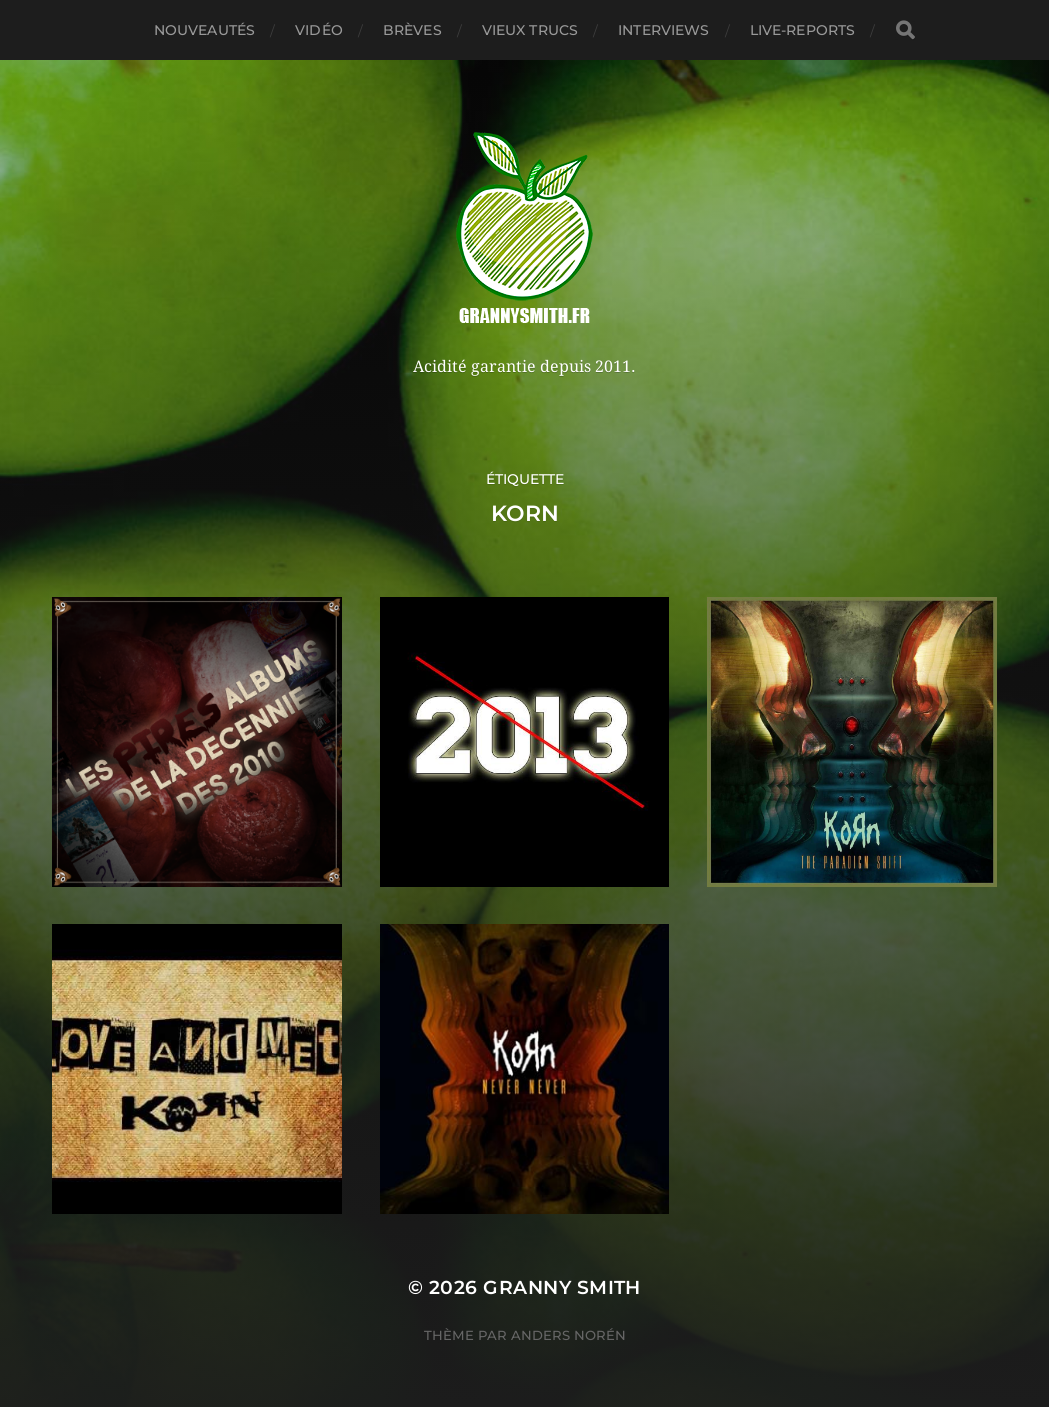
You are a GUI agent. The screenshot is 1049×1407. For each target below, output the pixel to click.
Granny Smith (562, 1287)
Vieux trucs (530, 30)
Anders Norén (568, 1335)
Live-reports (803, 30)
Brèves (412, 30)
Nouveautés (204, 30)
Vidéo (319, 30)
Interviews (663, 30)
